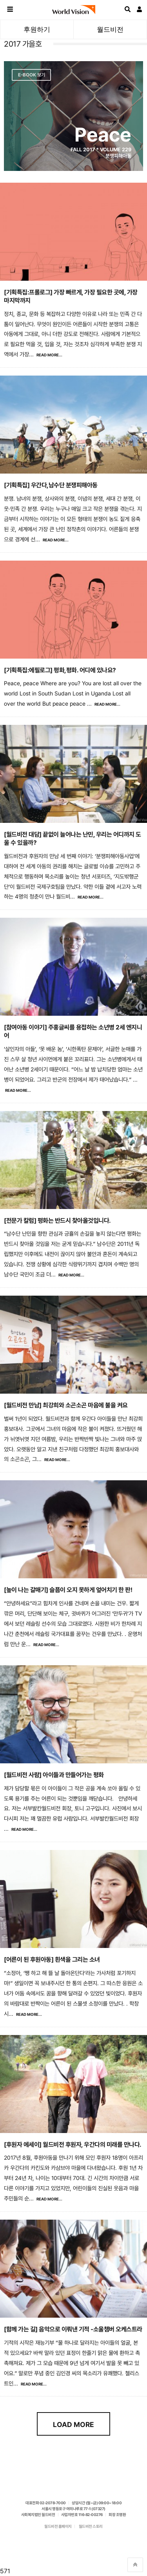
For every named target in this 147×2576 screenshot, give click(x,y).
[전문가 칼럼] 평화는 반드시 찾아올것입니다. (57, 1220)
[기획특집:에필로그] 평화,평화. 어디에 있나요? (60, 670)
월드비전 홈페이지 (58, 2526)
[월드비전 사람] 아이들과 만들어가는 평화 (54, 1775)
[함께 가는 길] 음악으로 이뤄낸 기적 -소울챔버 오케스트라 (73, 2329)
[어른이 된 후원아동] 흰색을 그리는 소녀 (52, 1959)
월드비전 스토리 (91, 2526)
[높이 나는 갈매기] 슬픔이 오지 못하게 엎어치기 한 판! (68, 1590)
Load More (73, 2424)
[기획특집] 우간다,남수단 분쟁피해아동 (51, 485)
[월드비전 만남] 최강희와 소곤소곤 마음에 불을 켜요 (66, 1405)
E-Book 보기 (31, 75)
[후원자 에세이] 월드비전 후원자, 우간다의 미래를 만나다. (73, 2144)
